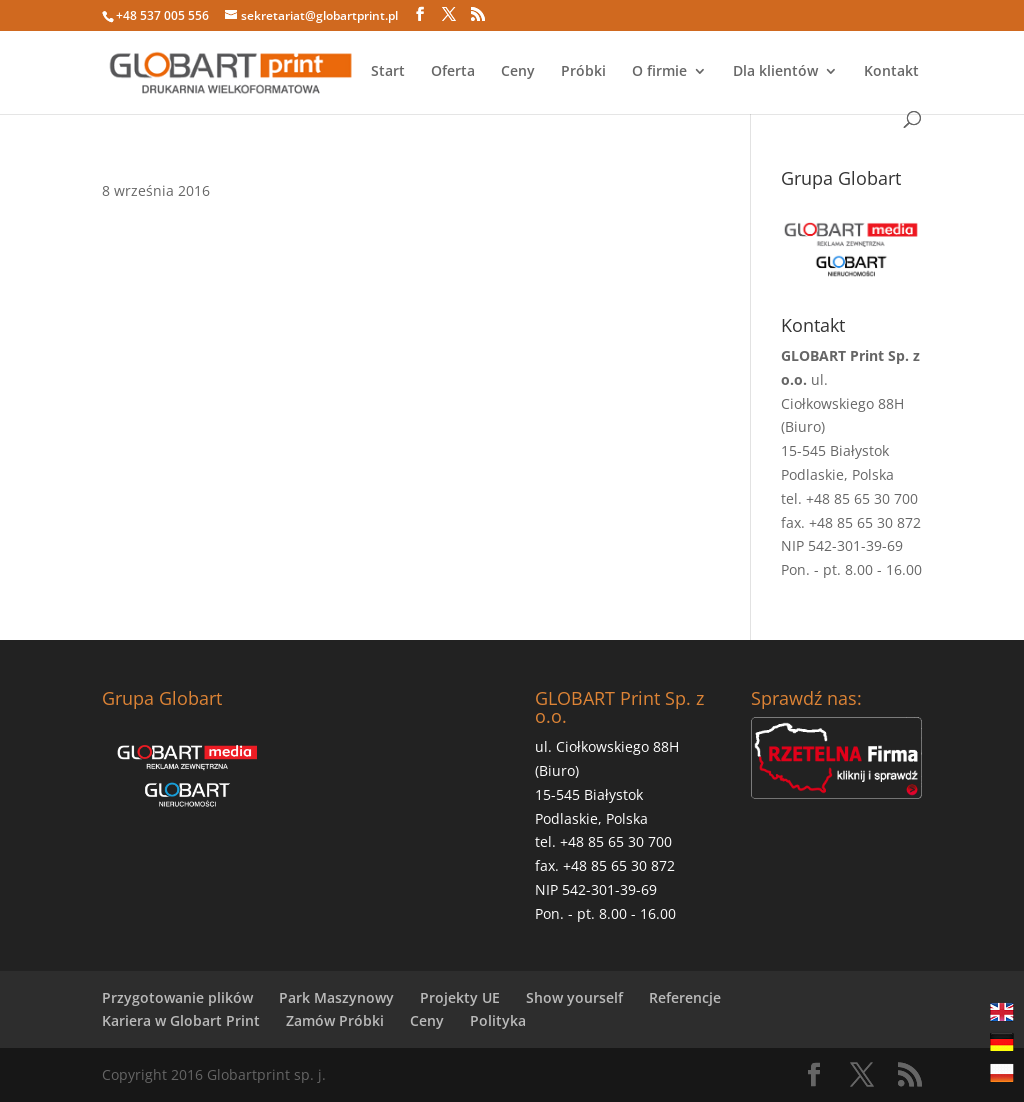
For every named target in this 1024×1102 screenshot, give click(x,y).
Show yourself (574, 997)
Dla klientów (775, 72)
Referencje (685, 997)
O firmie (659, 72)
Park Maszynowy (336, 997)
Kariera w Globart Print (181, 1020)
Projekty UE (460, 997)
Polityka (498, 1020)
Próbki (583, 72)
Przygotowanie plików (177, 997)
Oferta (453, 72)
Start (388, 72)
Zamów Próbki (335, 1020)
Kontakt (891, 72)
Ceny (518, 72)
